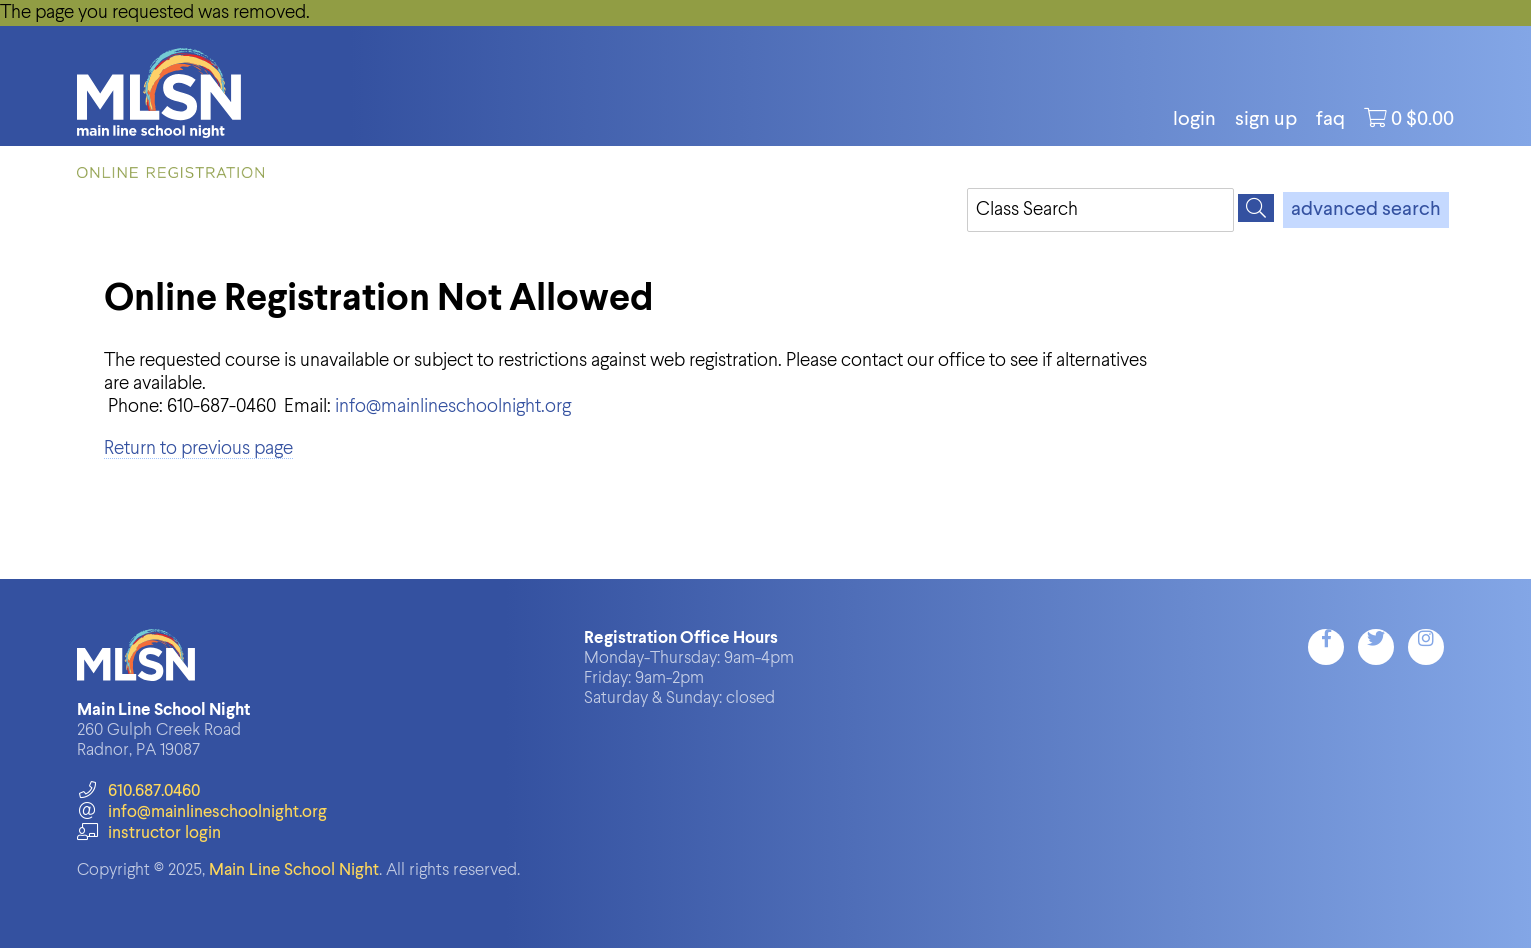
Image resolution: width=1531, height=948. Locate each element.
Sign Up (1266, 120)
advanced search (1366, 210)
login (1194, 120)
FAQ (1330, 120)
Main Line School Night (294, 870)
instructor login (149, 833)
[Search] (1256, 208)
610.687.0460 (138, 791)
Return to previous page (198, 448)
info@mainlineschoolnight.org (453, 406)
